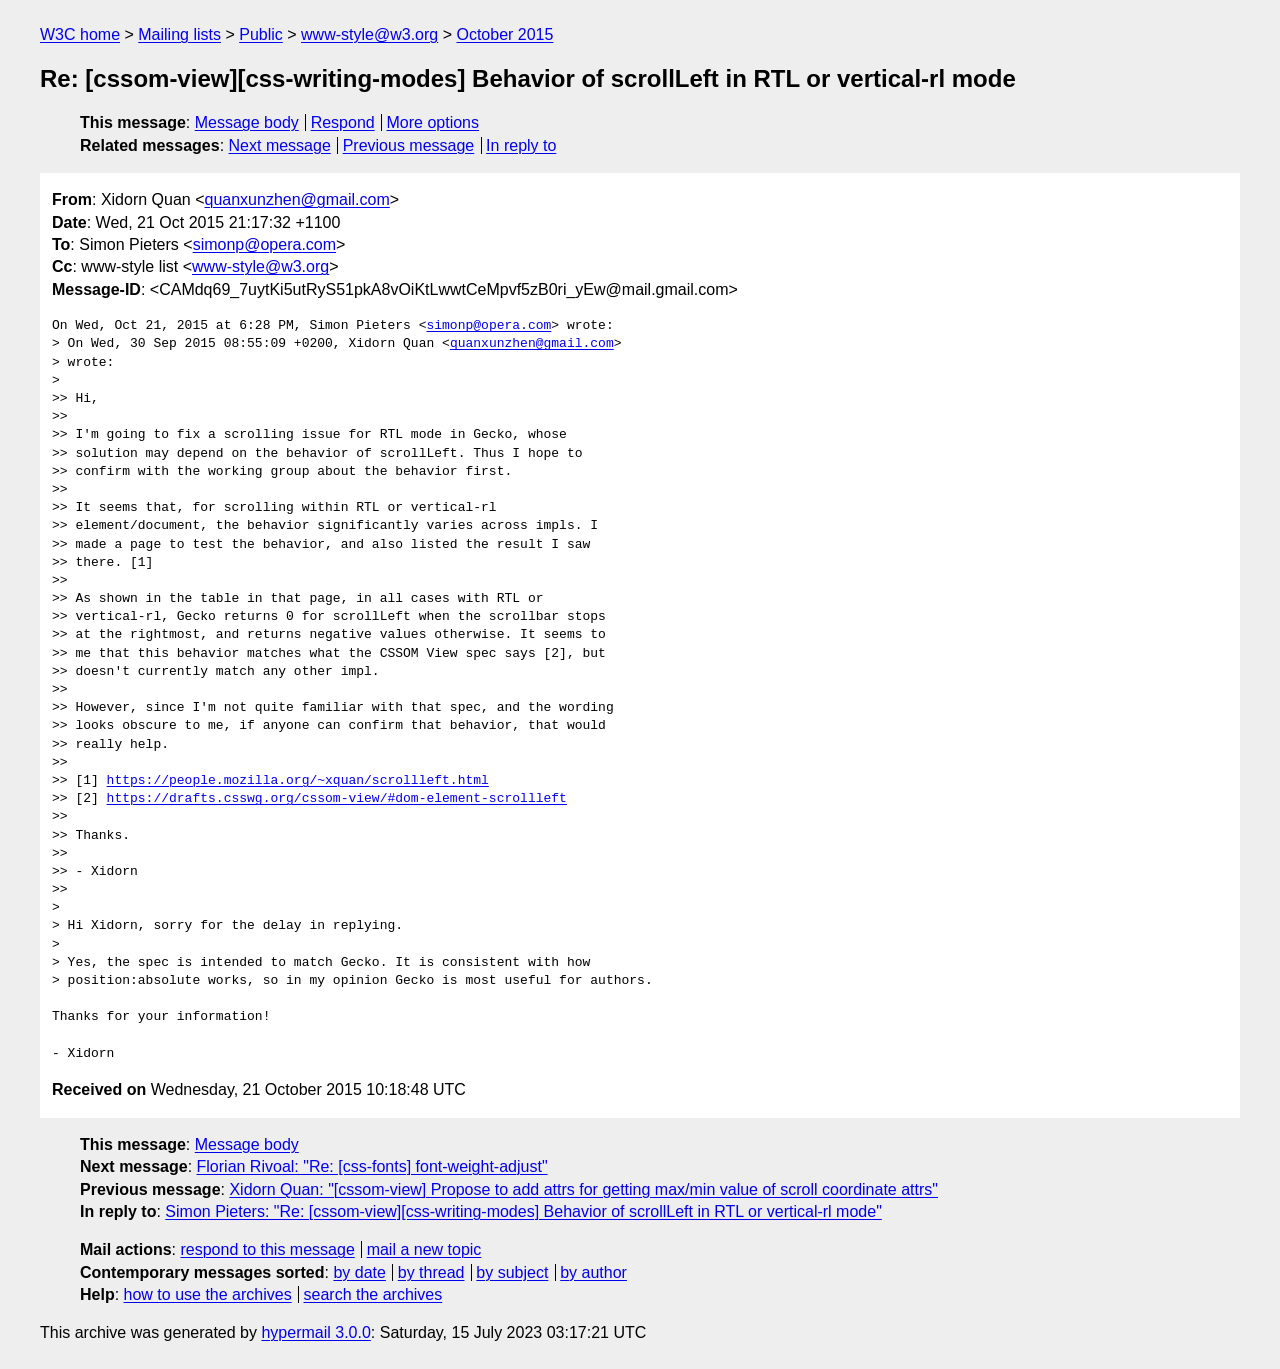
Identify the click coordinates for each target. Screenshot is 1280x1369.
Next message (280, 145)
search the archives (373, 1294)
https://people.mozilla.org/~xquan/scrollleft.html (298, 781)
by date (359, 1272)
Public (261, 34)
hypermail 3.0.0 (315, 1332)
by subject (512, 1272)
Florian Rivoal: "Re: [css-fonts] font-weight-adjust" (372, 1166)
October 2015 (504, 34)
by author (593, 1272)
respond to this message (267, 1249)
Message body (247, 122)
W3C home (80, 34)
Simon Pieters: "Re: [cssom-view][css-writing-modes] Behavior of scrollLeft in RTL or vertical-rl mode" (523, 1211)
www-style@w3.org (369, 34)
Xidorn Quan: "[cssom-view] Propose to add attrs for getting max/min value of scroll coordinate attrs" (583, 1189)
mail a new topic (424, 1249)
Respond (343, 122)
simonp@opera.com (264, 244)
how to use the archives (208, 1294)
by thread (431, 1272)
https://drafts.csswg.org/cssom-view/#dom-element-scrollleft (337, 799)
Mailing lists (179, 34)
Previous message (409, 145)
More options (433, 122)
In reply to (521, 145)
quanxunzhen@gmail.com (297, 199)
